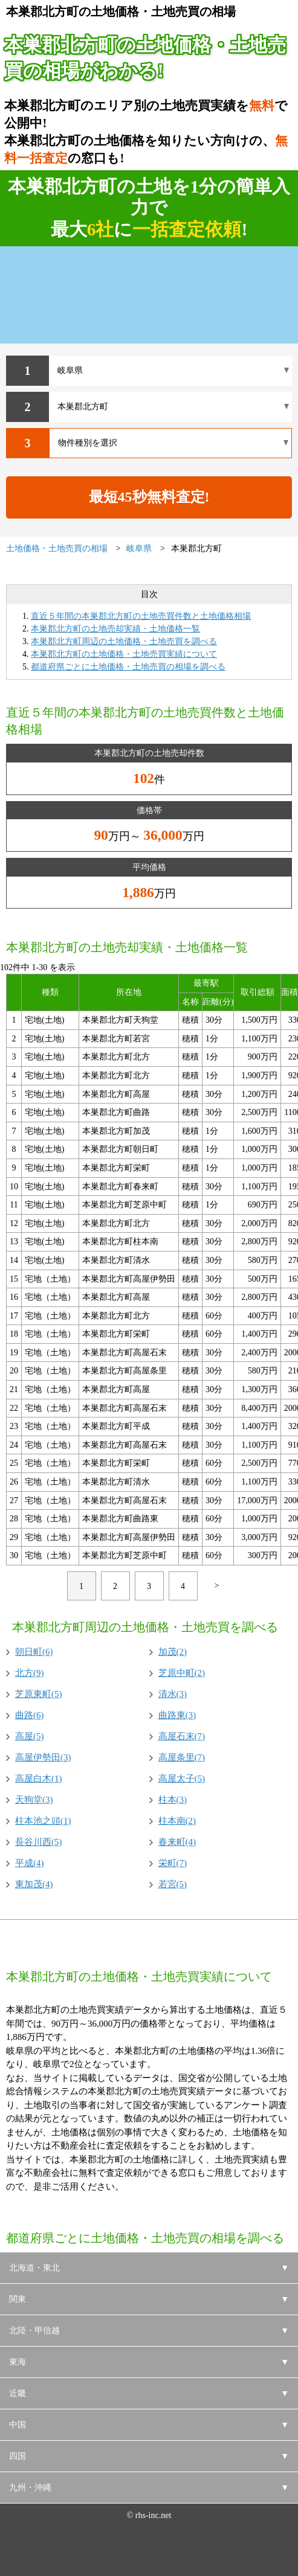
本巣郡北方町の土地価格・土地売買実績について (124, 654)
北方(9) (29, 1673)
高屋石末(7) (182, 1736)
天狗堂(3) (34, 1799)
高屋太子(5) (182, 1778)
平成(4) (29, 1863)
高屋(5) (29, 1736)
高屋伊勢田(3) (43, 1757)
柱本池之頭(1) (43, 1821)
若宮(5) (172, 1884)
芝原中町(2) (182, 1673)
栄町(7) (172, 1863)
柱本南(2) (177, 1821)
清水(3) (172, 1694)
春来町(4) (177, 1842)
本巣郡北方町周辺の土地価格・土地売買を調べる (124, 641)
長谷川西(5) (38, 1842)
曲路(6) (29, 1715)
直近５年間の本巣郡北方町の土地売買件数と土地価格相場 (141, 616)
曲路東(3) (177, 1715)
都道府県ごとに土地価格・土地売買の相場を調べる (128, 666)
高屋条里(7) (182, 1757)
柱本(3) (172, 1799)
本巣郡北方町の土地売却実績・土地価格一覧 (115, 628)
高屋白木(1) (38, 1778)
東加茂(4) (34, 1884)
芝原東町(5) (38, 1694)
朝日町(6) (34, 1652)
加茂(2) (172, 1652)
